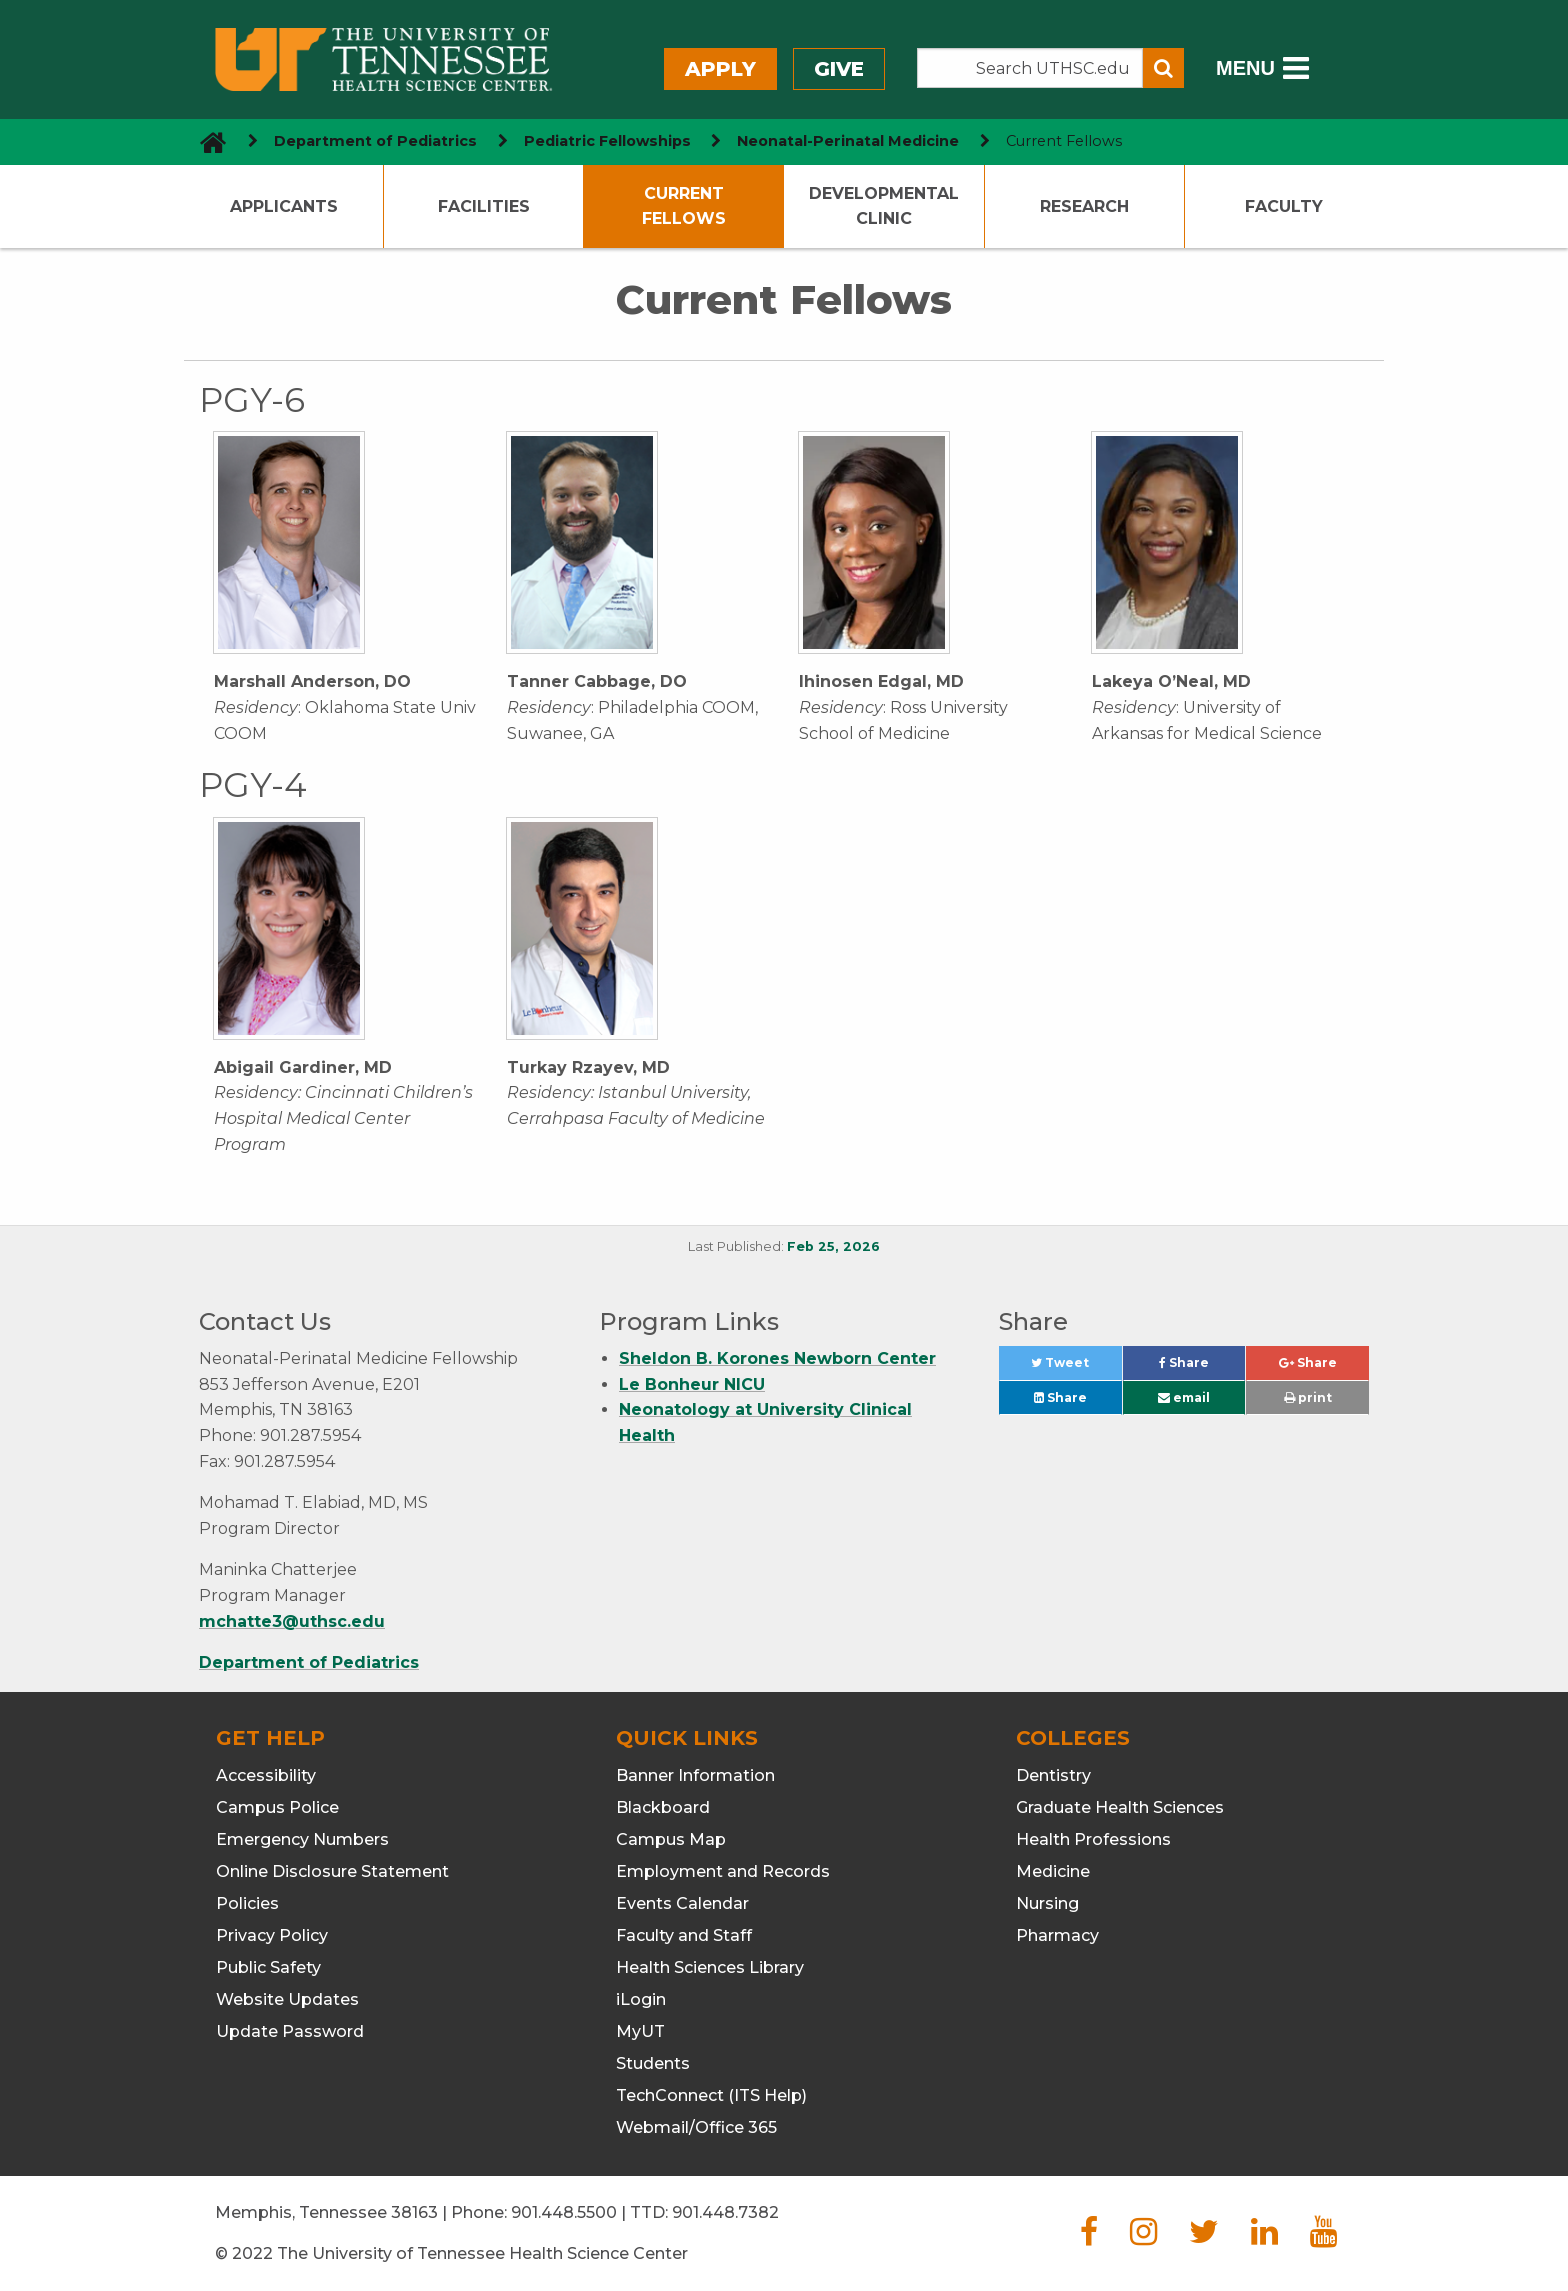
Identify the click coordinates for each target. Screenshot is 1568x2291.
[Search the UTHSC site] (1030, 68)
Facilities (484, 206)
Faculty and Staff (684, 1935)
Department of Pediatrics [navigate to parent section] (375, 141)
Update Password (290, 2031)
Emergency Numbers (302, 1839)
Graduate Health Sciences (1120, 1807)
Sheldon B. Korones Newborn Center (777, 1358)
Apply (720, 69)
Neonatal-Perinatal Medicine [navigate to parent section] (848, 141)
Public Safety (268, 1967)
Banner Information (695, 1775)
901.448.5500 (564, 2212)
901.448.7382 (725, 2212)
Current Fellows (684, 206)
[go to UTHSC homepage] (205, 141)
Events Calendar (682, 1903)
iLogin (641, 1999)
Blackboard (663, 1807)
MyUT (640, 2031)
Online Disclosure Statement (332, 1871)
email (1184, 1397)
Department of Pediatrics (309, 1662)
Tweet (1076, 1367)
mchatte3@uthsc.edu (292, 1621)
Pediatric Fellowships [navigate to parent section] (607, 141)
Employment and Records (723, 1871)
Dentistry (1053, 1775)
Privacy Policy (272, 1935)
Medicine (1053, 1871)
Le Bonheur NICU (692, 1384)
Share (1202, 1367)
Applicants (284, 206)
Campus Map (671, 1839)
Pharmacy (1057, 1935)
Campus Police (277, 1807)
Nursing (1047, 1903)
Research (1084, 206)
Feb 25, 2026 (833, 1246)
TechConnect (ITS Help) (711, 2095)
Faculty (1284, 206)
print (1308, 1397)
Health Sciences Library (710, 1967)
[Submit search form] (1163, 68)
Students (653, 2063)
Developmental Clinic (884, 206)
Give (839, 69)
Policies (247, 1903)
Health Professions (1093, 1839)
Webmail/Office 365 (696, 2127)
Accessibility (266, 1775)
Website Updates (287, 1999)
